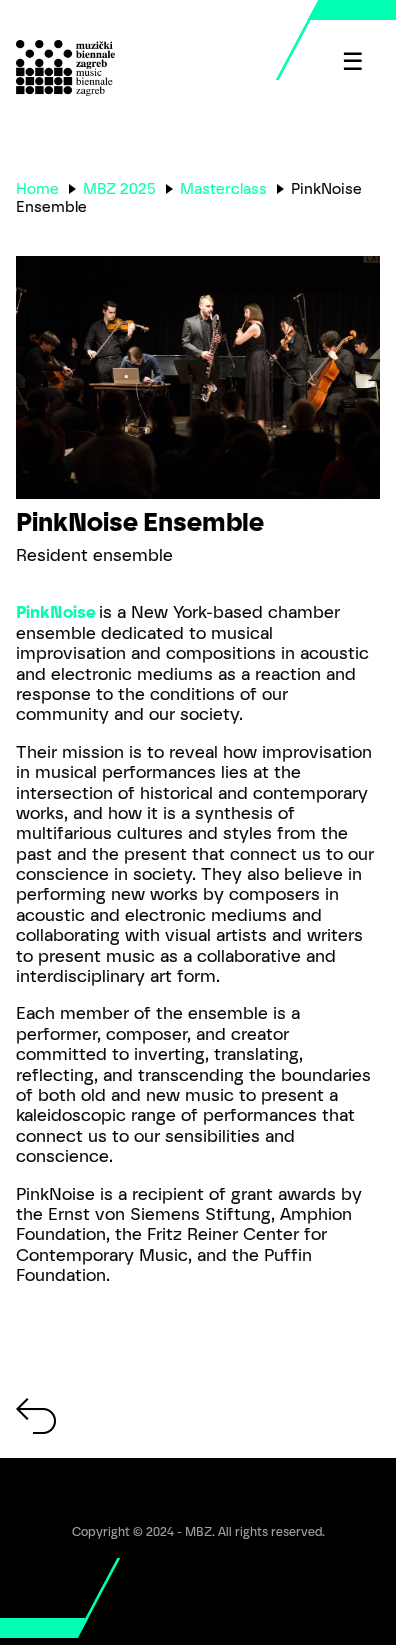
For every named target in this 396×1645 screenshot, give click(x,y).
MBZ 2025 (119, 189)
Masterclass (223, 189)
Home (37, 189)
